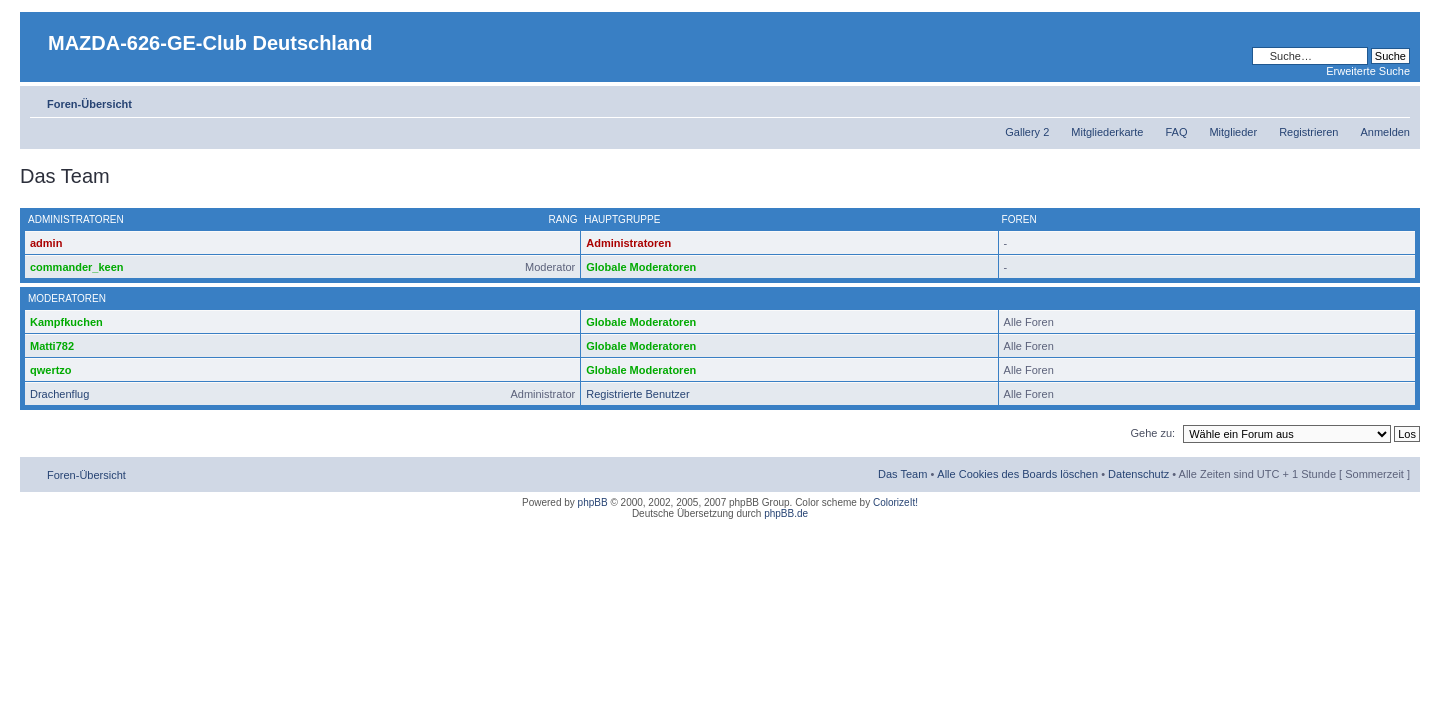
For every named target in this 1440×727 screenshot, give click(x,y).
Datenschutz (1138, 474)
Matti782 (52, 346)
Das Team (902, 474)
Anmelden (1385, 132)
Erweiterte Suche (1368, 71)
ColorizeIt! (895, 502)
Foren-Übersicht (89, 104)
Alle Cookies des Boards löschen (1017, 474)
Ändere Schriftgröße (1395, 100)
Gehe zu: (1152, 433)
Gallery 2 (1027, 132)
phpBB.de (786, 513)
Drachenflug (59, 394)
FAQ (1176, 132)
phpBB (593, 502)
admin (46, 243)
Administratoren (628, 243)
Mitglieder (1233, 132)
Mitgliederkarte (1107, 132)
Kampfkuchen (66, 322)
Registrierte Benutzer (637, 394)
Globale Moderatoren (641, 267)
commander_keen (77, 267)
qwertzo (51, 370)
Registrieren (1308, 132)
